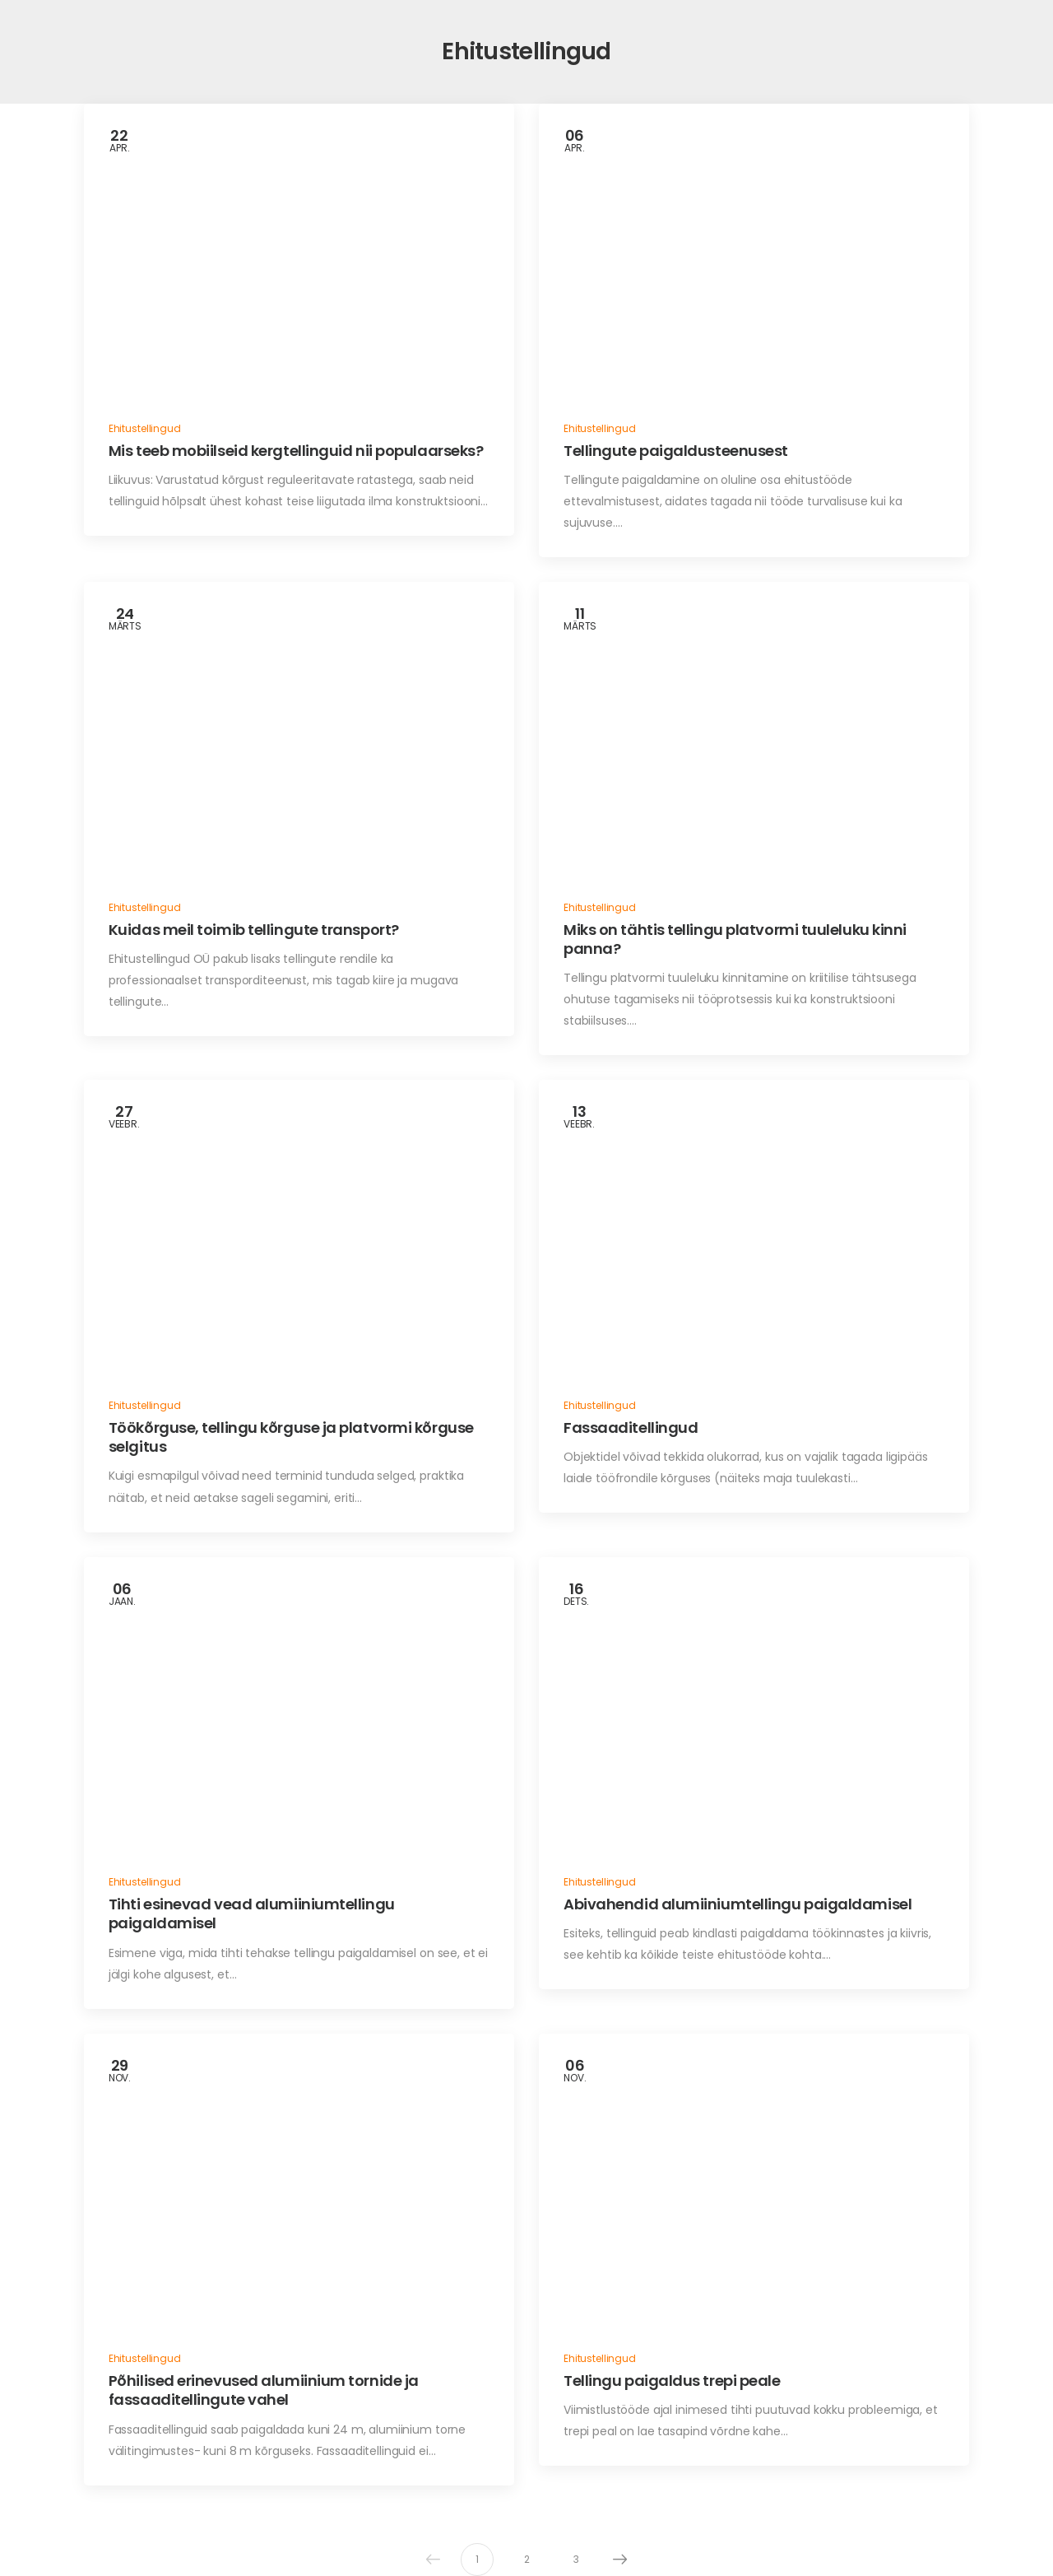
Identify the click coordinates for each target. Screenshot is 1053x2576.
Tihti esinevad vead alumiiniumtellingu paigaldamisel (252, 1913)
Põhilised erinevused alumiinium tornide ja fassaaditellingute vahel (264, 2390)
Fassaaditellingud (631, 1427)
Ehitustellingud (145, 428)
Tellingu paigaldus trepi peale (672, 2380)
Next (616, 2559)
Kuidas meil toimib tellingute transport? (254, 929)
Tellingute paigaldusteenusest (676, 450)
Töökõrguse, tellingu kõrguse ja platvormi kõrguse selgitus (291, 1437)
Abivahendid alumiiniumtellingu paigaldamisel (738, 1904)
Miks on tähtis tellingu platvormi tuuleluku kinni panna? (735, 939)
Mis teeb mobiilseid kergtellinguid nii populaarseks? (296, 450)
